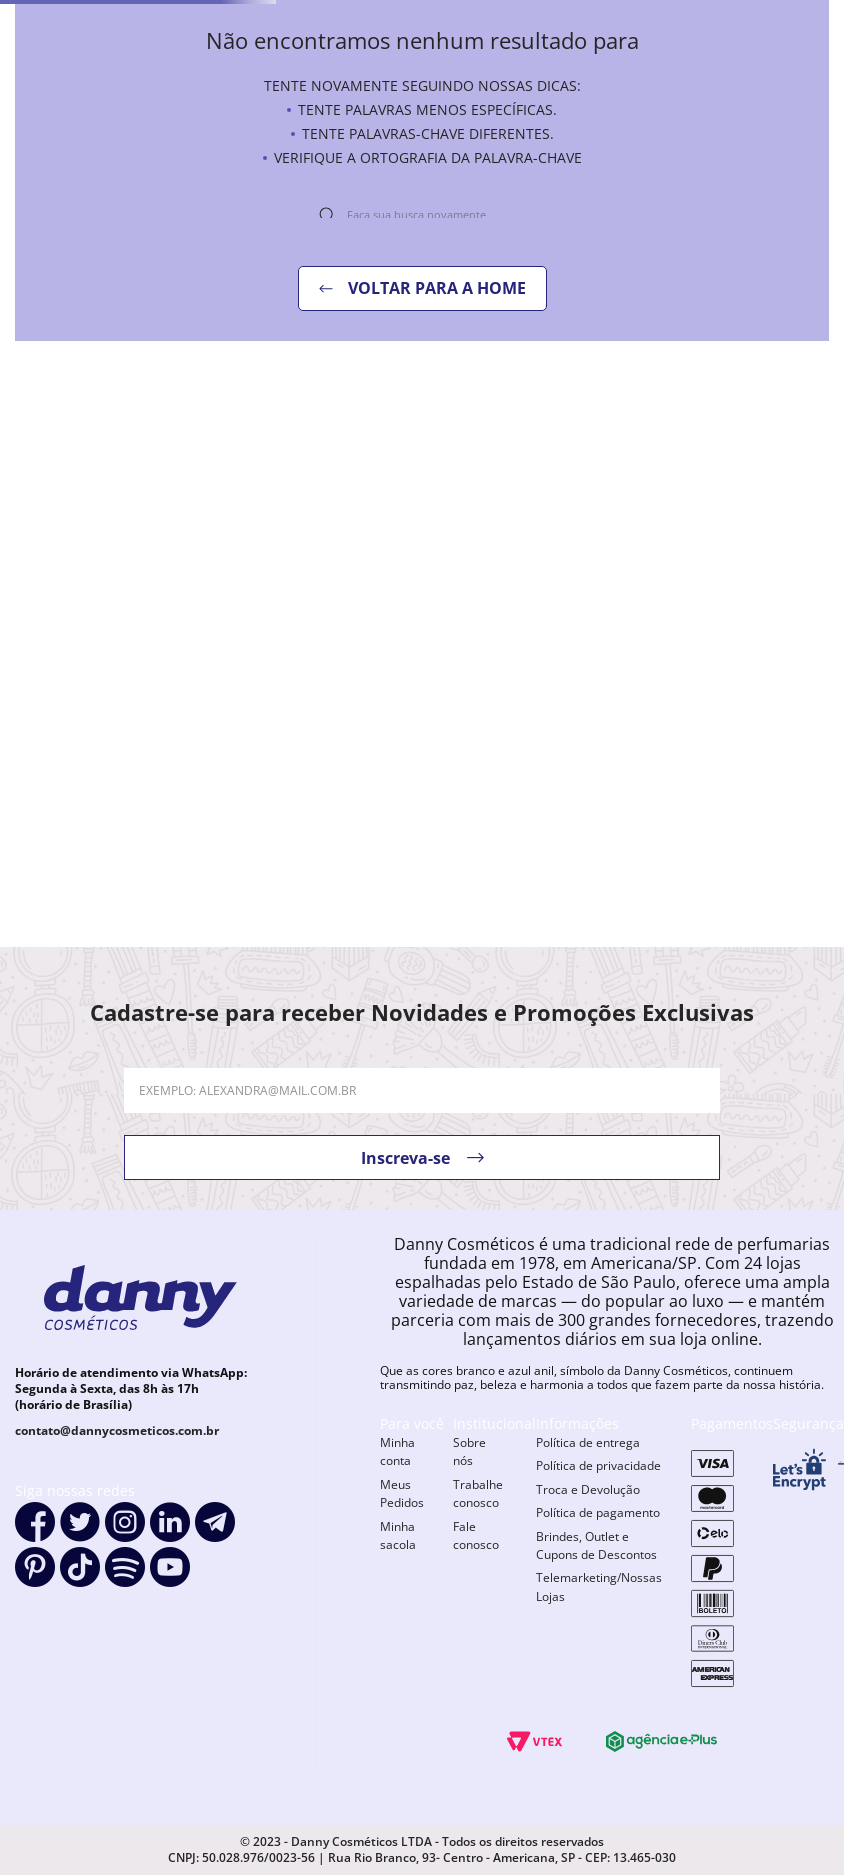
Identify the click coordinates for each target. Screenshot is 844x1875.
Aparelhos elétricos (546, 125)
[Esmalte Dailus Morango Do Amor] (316, 706)
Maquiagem (282, 125)
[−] (27, 850)
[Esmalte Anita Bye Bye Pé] (738, 706)
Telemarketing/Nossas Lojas (599, 1633)
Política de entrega (588, 1489)
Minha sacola (398, 1582)
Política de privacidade (598, 1512)
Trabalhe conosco (478, 1540)
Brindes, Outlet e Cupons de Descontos (596, 1592)
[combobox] (564, 71)
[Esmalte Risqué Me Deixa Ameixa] (105, 706)
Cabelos (168, 125)
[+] (85, 850)
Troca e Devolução (588, 1536)
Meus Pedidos (402, 1540)
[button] (106, 894)
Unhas (74, 125)
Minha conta (397, 1498)
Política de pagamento (598, 1559)
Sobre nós (469, 1498)
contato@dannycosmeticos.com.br (117, 1477)
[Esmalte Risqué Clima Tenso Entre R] (527, 706)
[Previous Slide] (20, 774)
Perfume (397, 125)
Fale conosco (476, 1582)
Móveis (690, 125)
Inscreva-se (405, 1204)
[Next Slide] (824, 774)
